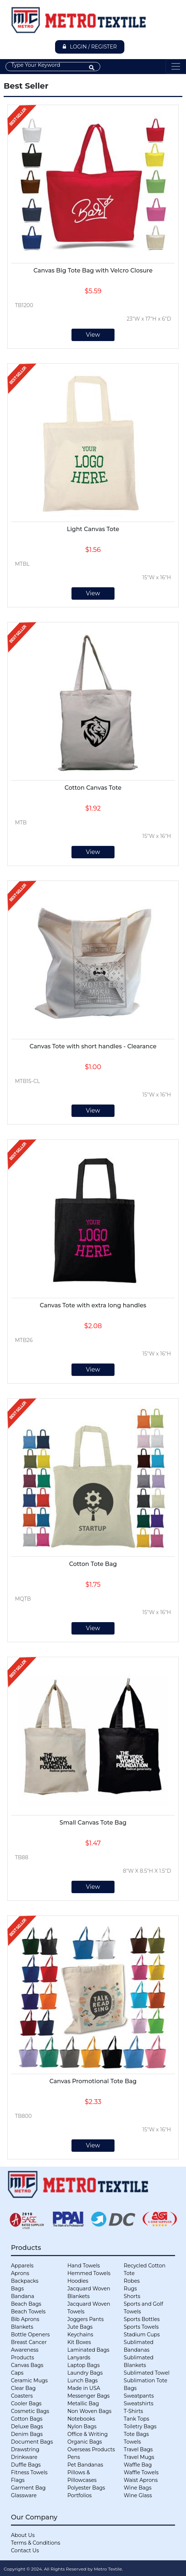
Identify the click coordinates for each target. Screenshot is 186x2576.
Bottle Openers (30, 2334)
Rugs (130, 2288)
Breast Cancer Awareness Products (29, 2350)
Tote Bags (136, 2434)
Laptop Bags (83, 2365)
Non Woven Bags (89, 2411)
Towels (132, 2441)
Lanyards (78, 2357)
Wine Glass (138, 2495)
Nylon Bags (82, 2426)
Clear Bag (23, 2388)
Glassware (24, 2495)
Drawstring (25, 2449)
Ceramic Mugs (29, 2380)
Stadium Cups (142, 2334)
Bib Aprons (25, 2319)
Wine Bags (137, 2487)
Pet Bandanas (85, 2464)
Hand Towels (83, 2265)
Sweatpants (139, 2396)
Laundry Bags (85, 2373)
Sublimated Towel (146, 2373)
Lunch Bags (82, 2380)
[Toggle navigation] (176, 66)
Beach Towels (28, 2311)
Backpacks (24, 2281)
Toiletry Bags (140, 2426)
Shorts (132, 2296)
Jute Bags (80, 2327)
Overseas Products (91, 2449)
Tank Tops (136, 2419)
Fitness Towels (29, 2472)
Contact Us (25, 2550)
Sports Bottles (141, 2319)
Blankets (22, 2327)
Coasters (22, 2396)
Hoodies (77, 2281)
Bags (17, 2288)
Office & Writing (87, 2434)
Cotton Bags (26, 2419)
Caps (17, 2373)
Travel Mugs (139, 2457)
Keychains (80, 2334)
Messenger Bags (88, 2396)
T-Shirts (133, 2411)
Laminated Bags (88, 2350)
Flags (17, 2480)
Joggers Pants (85, 2319)
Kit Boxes (79, 2342)
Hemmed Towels (89, 2273)
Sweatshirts (138, 2403)
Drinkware (24, 2457)
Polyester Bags (86, 2487)
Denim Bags (27, 2434)
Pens (73, 2457)
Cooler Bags (26, 2403)
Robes (132, 2281)
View (93, 334)
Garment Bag (28, 2487)
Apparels (22, 2265)
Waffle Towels (141, 2472)
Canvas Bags (27, 2365)
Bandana (22, 2296)
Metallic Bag (83, 2403)
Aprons (20, 2273)
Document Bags (32, 2441)
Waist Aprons (141, 2480)
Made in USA (83, 2388)
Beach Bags (26, 2304)
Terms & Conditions (35, 2543)
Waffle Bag (138, 2464)
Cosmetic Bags (30, 2411)
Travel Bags (138, 2449)
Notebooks (81, 2419)
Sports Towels (141, 2327)
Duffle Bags (26, 2464)
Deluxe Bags (27, 2426)
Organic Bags (84, 2441)
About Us (23, 2535)
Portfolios (79, 2495)
